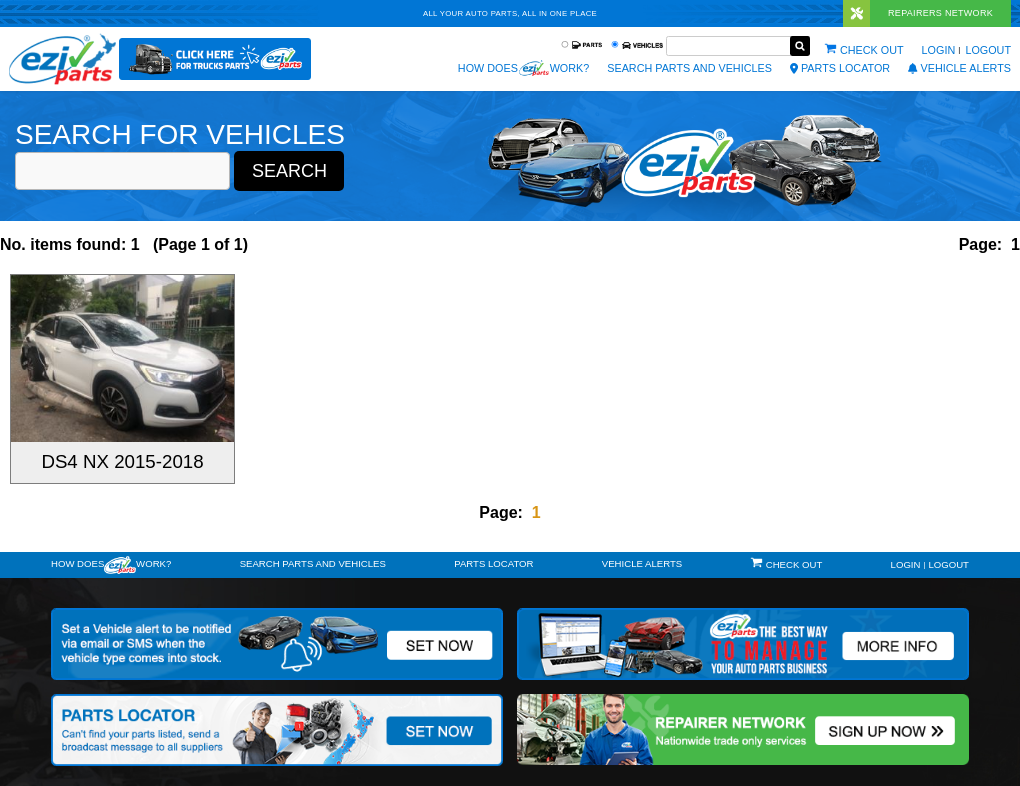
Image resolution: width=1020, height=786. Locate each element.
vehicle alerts (959, 68)
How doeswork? (111, 565)
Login (939, 50)
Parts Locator (840, 68)
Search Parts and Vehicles (689, 68)
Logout (988, 50)
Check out (872, 50)
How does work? (523, 68)
